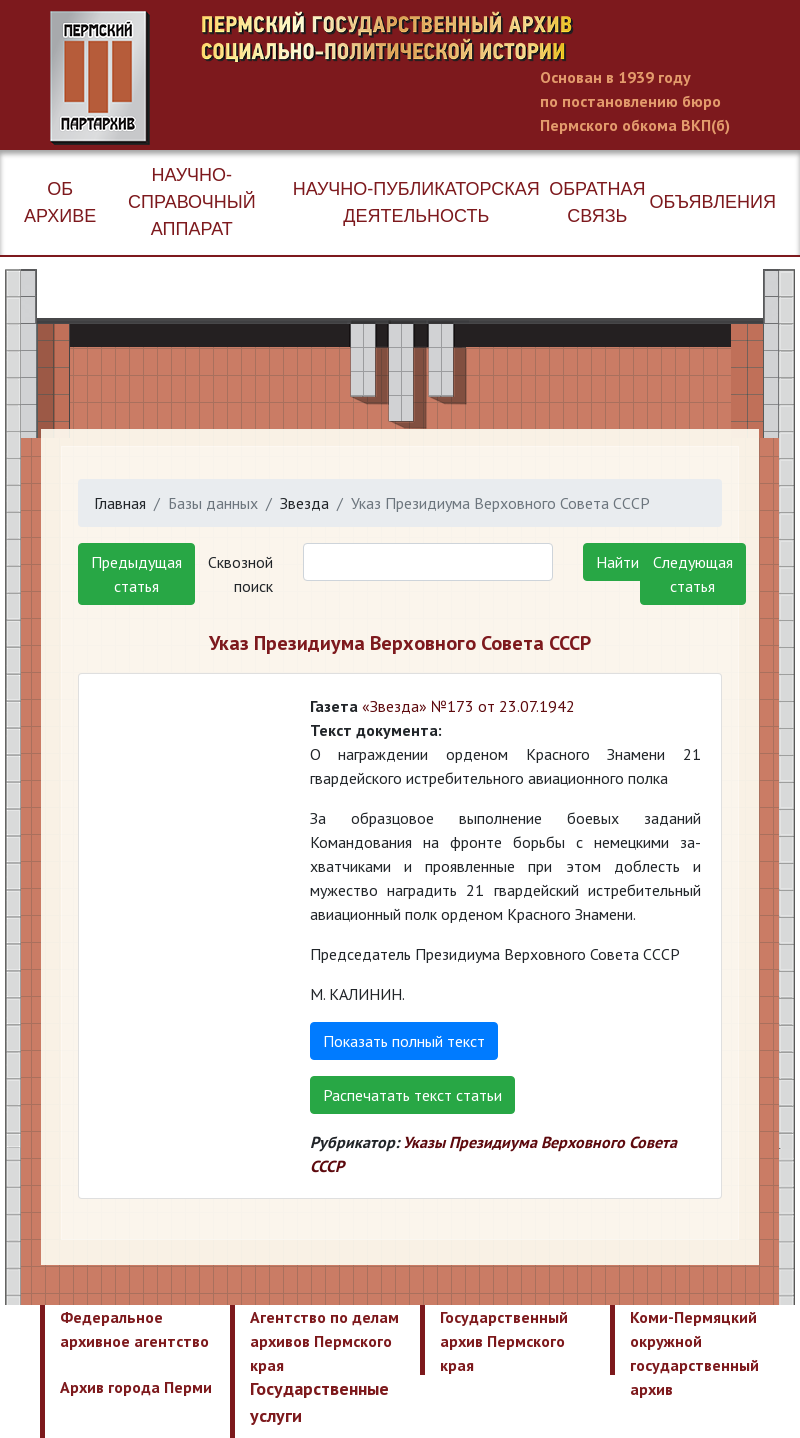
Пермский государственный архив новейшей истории (425, 78)
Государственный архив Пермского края (504, 1341)
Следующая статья (693, 574)
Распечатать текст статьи (412, 1095)
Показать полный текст (404, 1041)
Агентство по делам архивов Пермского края (324, 1341)
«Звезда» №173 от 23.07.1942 (468, 706)
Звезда (304, 503)
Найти (617, 562)
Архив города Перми (136, 1387)
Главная (120, 503)
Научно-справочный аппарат (192, 202)
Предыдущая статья (136, 574)
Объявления (713, 202)
